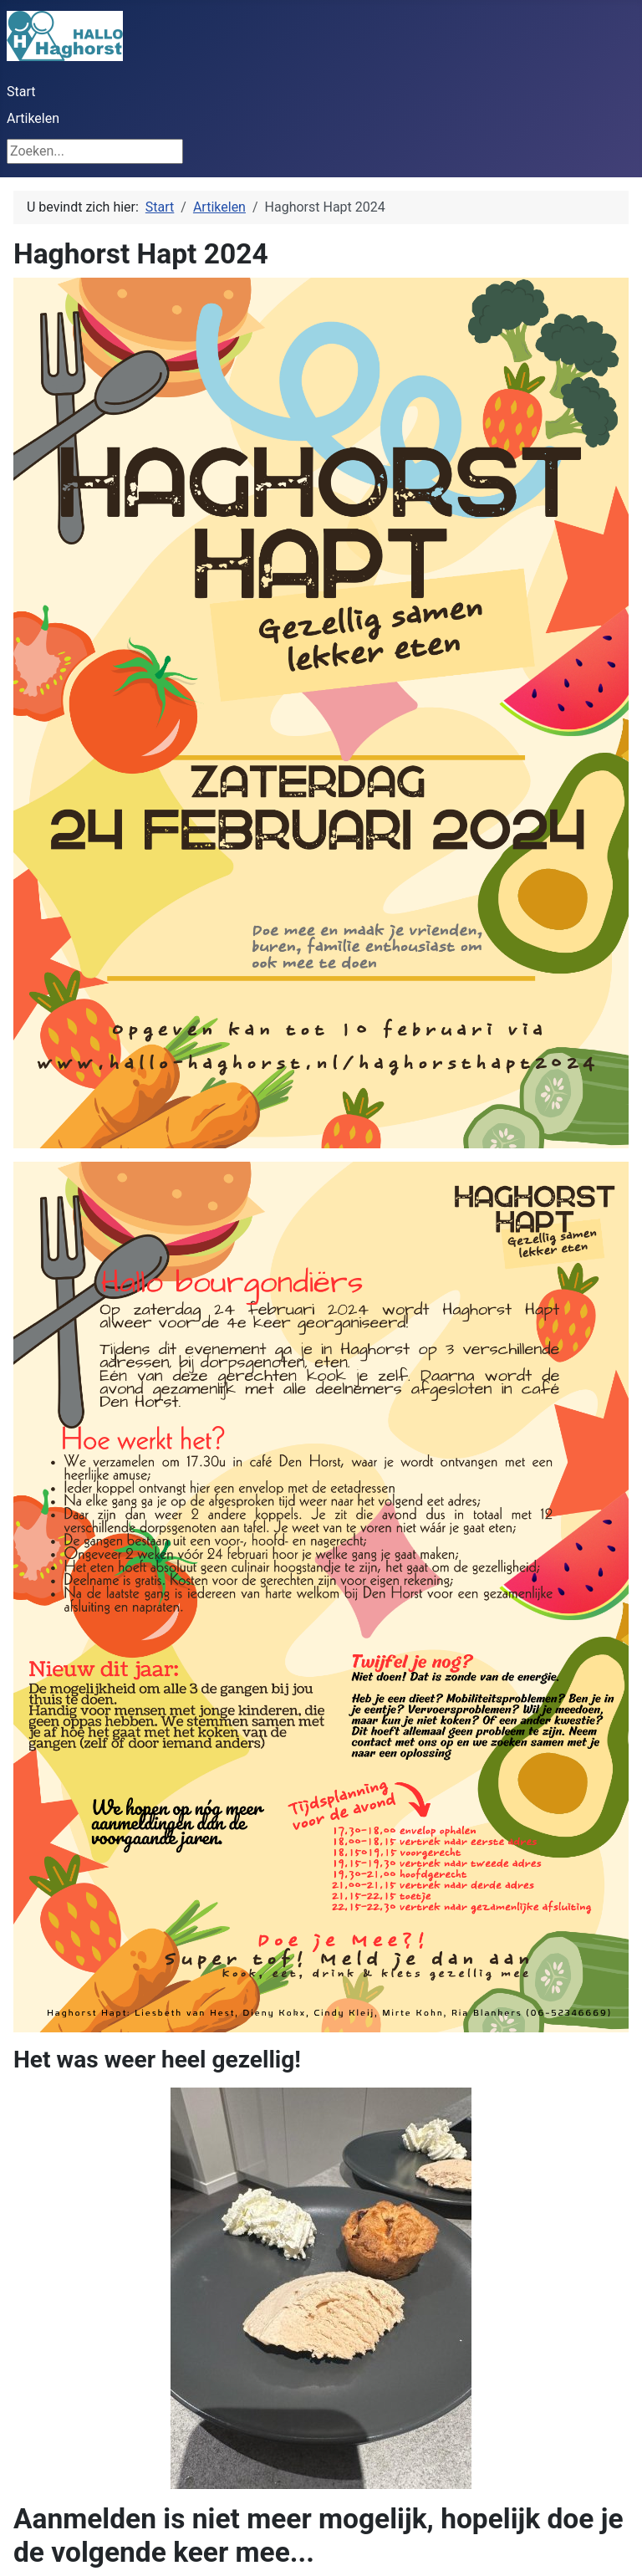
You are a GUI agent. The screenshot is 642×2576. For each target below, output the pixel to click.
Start (21, 92)
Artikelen (33, 118)
